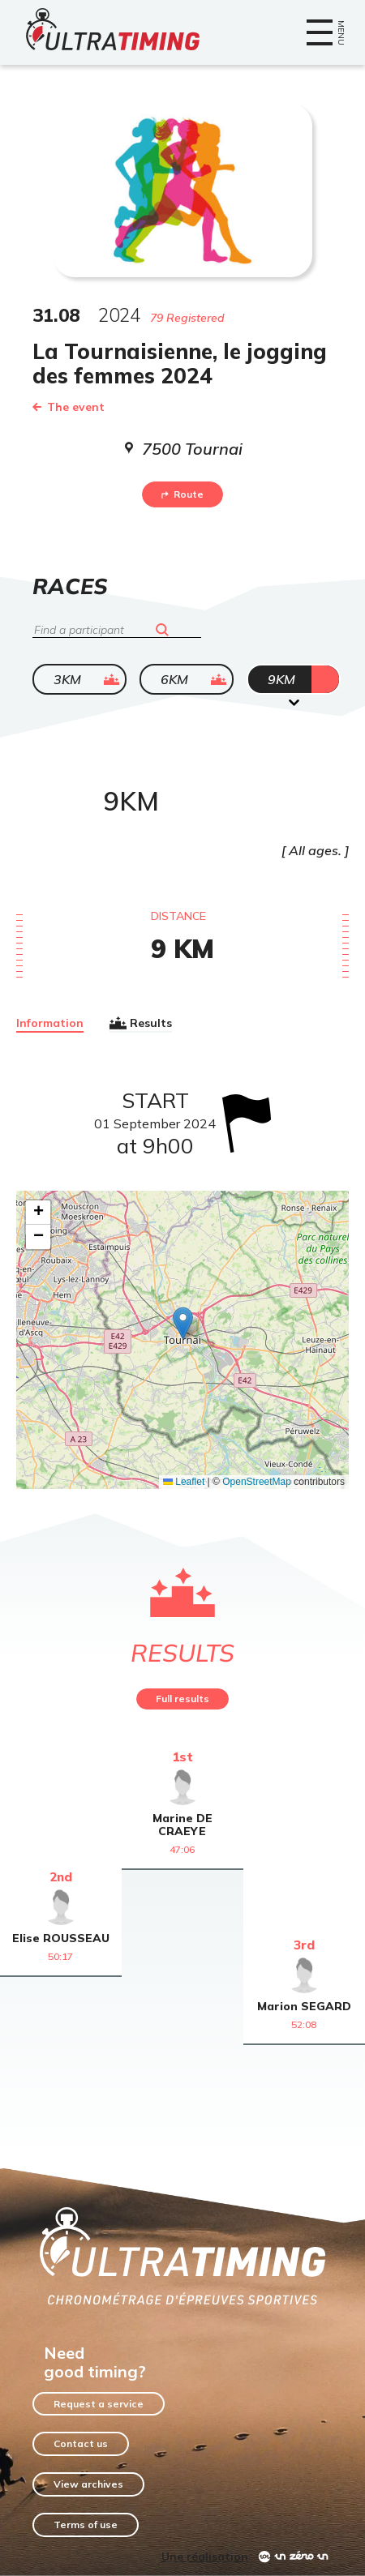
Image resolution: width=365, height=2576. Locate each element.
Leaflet (183, 1481)
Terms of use (86, 2524)
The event (68, 406)
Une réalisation (204, 2556)
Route (182, 494)
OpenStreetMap (256, 1481)
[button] (183, 1323)
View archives (88, 2484)
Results (141, 1023)
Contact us (81, 2443)
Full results (182, 1698)
